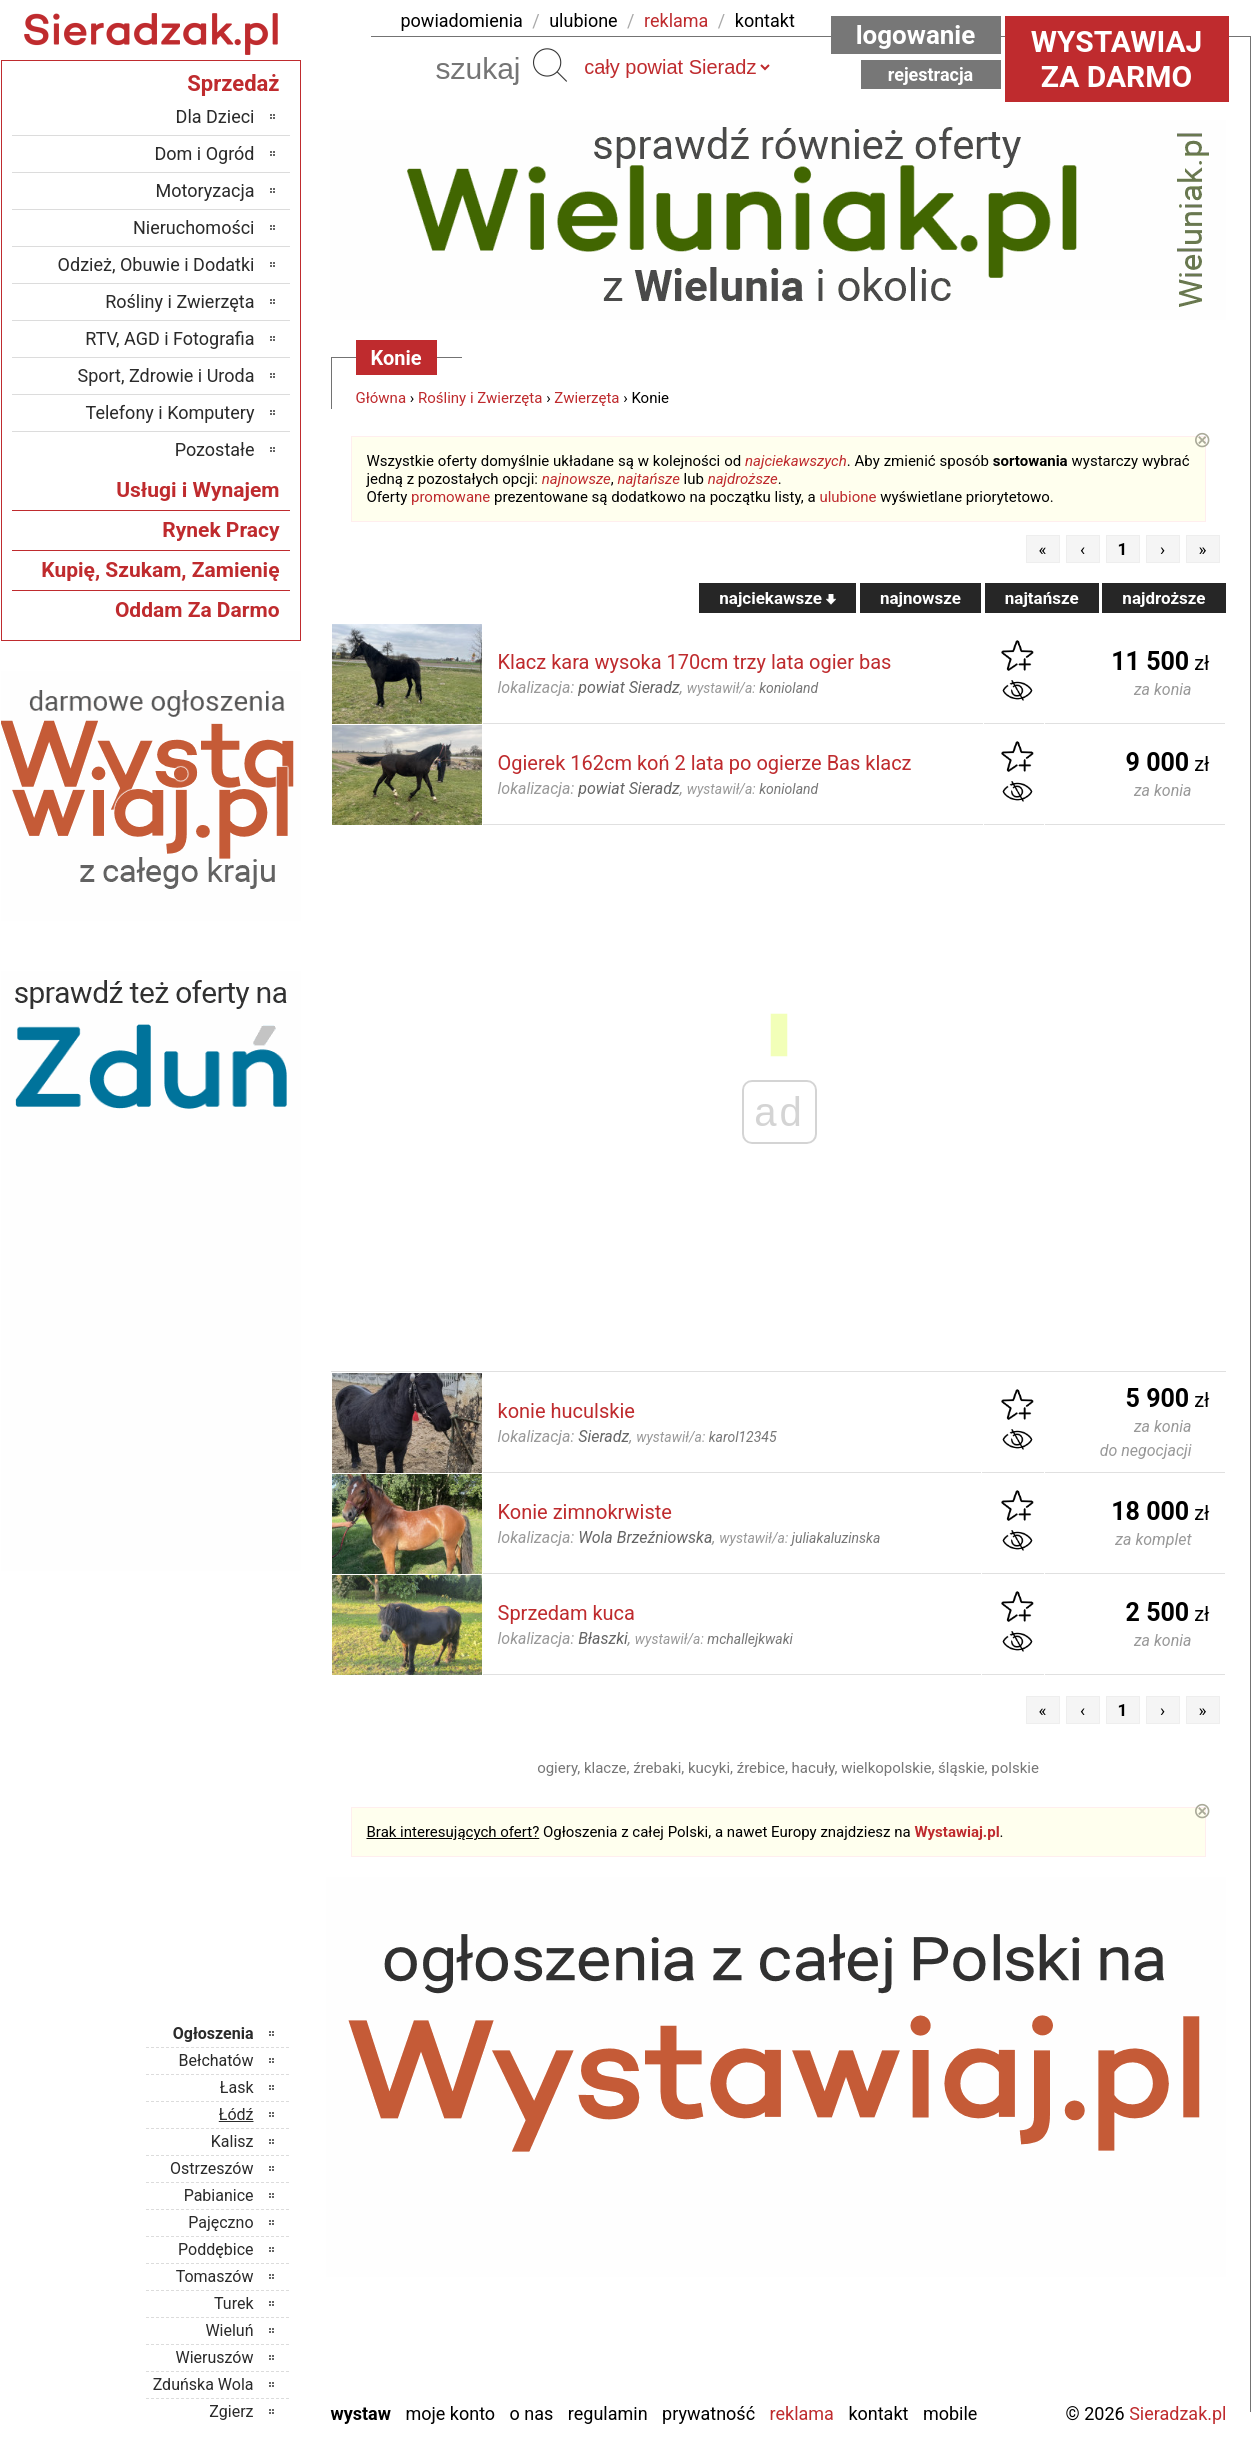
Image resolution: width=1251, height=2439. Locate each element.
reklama (676, 20)
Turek (234, 2303)
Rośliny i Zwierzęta (480, 398)
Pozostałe (215, 449)
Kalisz (232, 2141)
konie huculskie (566, 1411)
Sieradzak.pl (1177, 2413)
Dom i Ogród (204, 153)
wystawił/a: (752, 688)
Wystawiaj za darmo (1117, 59)
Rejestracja (931, 74)
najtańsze (648, 479)
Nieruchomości (194, 227)
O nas (532, 2413)
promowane (450, 497)
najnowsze (576, 479)
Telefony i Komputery (170, 412)
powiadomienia (462, 20)
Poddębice (215, 2249)
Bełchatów (216, 2060)
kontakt (765, 20)
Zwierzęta (586, 398)
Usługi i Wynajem (197, 490)
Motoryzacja (205, 190)
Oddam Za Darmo (197, 610)
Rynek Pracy (220, 530)
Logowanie (916, 35)
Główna (381, 398)
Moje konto (450, 2413)
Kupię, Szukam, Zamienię (160, 570)
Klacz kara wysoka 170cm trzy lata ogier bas (695, 662)
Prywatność (708, 2413)
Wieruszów (214, 2357)
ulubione (583, 20)
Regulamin (608, 2413)
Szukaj (550, 65)
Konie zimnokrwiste (585, 1512)
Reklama (802, 2413)
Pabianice (219, 2195)
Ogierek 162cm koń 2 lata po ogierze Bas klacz (705, 763)
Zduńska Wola (203, 2384)
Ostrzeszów (211, 2168)
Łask (237, 2087)
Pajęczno (220, 2222)
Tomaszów (215, 2276)
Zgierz (231, 2411)
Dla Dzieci (215, 116)
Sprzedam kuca (566, 1613)
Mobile (950, 2413)
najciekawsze (777, 598)
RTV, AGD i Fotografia (169, 338)
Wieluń (229, 2330)
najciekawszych (796, 461)
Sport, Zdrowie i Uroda (166, 375)
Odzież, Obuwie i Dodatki (156, 264)
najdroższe (743, 479)
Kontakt (878, 2413)
